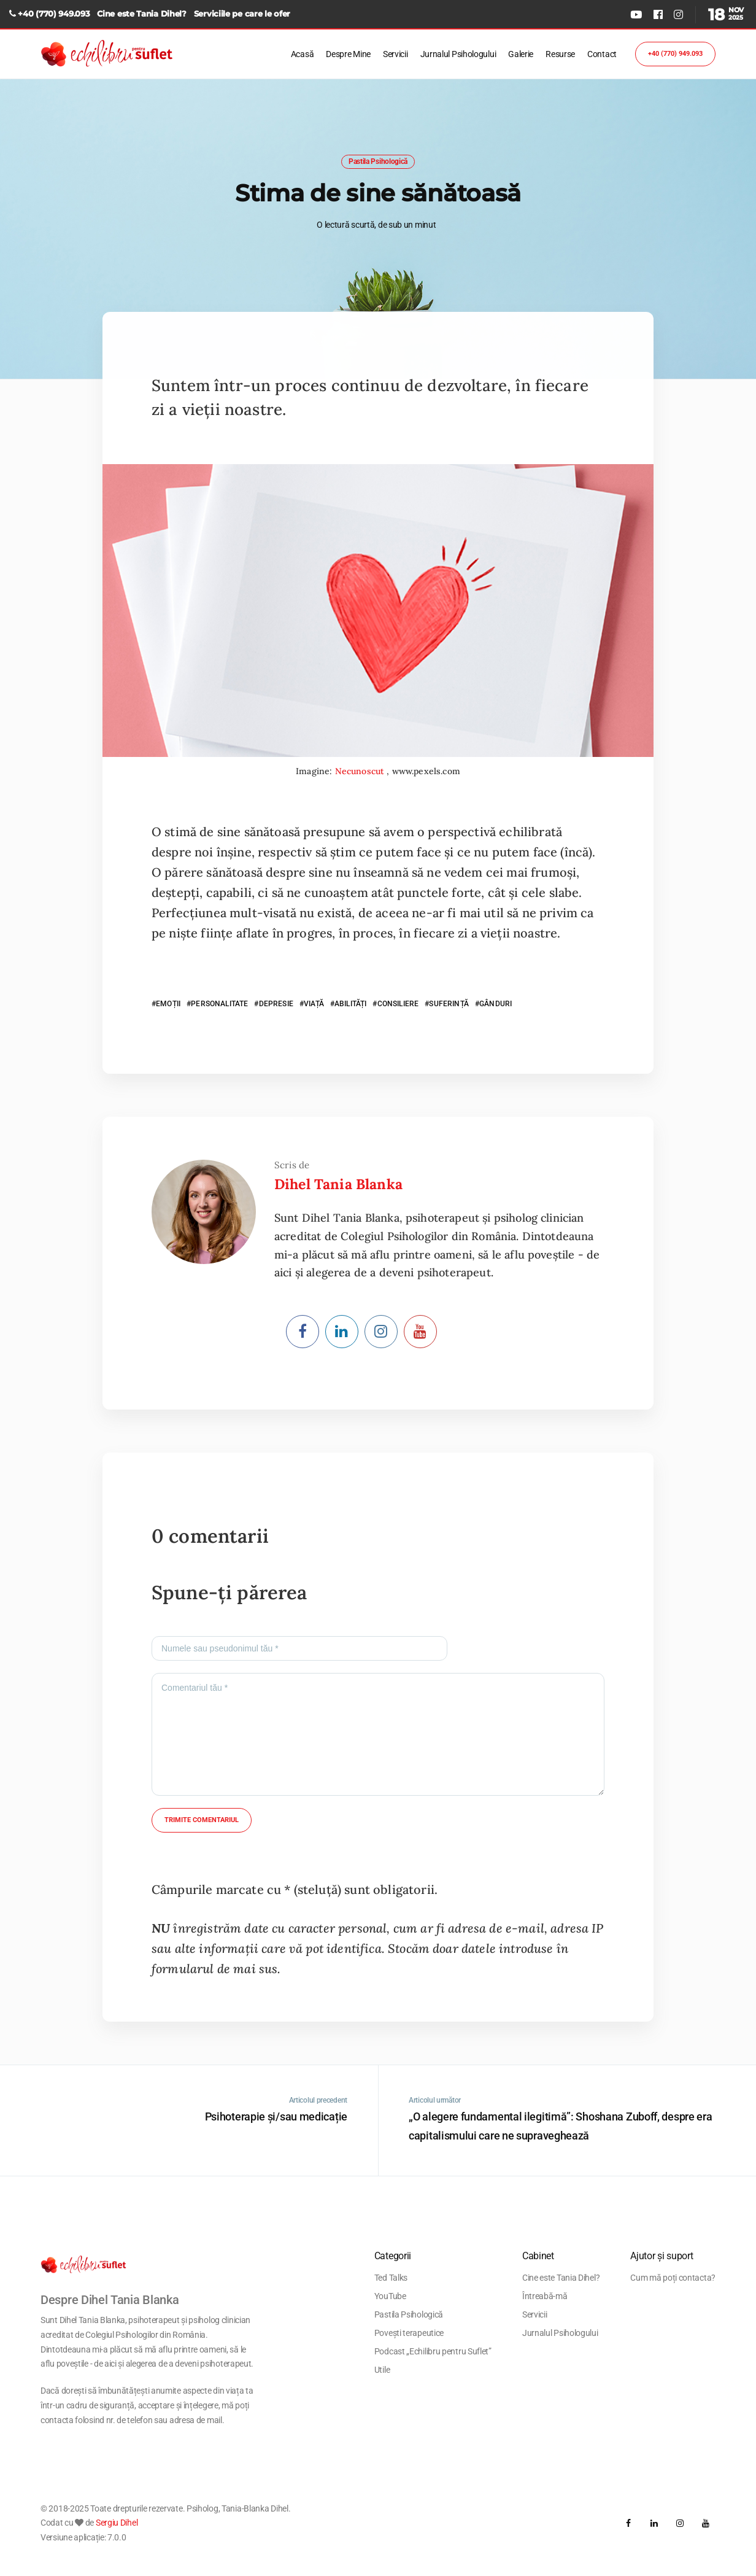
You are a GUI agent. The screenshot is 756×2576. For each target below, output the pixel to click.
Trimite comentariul (201, 1820)
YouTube (390, 2296)
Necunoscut (361, 771)
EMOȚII (168, 1003)
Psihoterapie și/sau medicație (276, 2116)
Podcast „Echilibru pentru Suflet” (433, 2351)
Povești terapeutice (409, 2333)
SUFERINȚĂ (448, 1003)
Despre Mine (348, 54)
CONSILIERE (398, 1003)
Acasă (302, 54)
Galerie (520, 54)
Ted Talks (390, 2278)
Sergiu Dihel (116, 2523)
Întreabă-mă (545, 2296)
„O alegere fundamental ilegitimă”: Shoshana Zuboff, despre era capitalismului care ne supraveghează (560, 2126)
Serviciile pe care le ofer (242, 13)
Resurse (560, 54)
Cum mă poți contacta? (673, 2278)
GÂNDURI (495, 1003)
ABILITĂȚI (350, 1003)
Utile (382, 2370)
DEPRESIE (276, 1003)
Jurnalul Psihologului (458, 54)
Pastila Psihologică (378, 161)
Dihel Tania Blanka (338, 1184)
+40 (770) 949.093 (54, 13)
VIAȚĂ (314, 1003)
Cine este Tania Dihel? (141, 13)
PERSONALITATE (219, 1003)
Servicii (395, 54)
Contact (602, 54)
